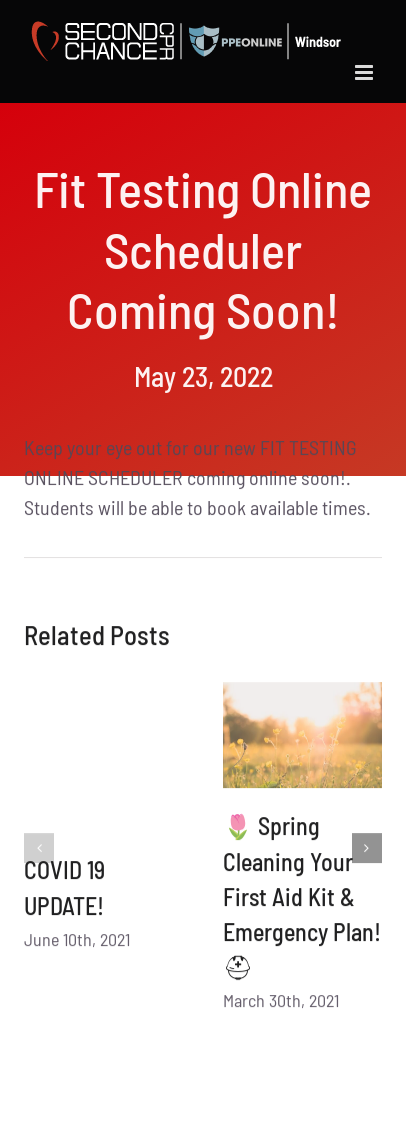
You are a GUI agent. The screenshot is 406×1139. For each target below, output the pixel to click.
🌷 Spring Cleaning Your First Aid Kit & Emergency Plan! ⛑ (302, 900)
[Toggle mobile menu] (365, 72)
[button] (39, 853)
